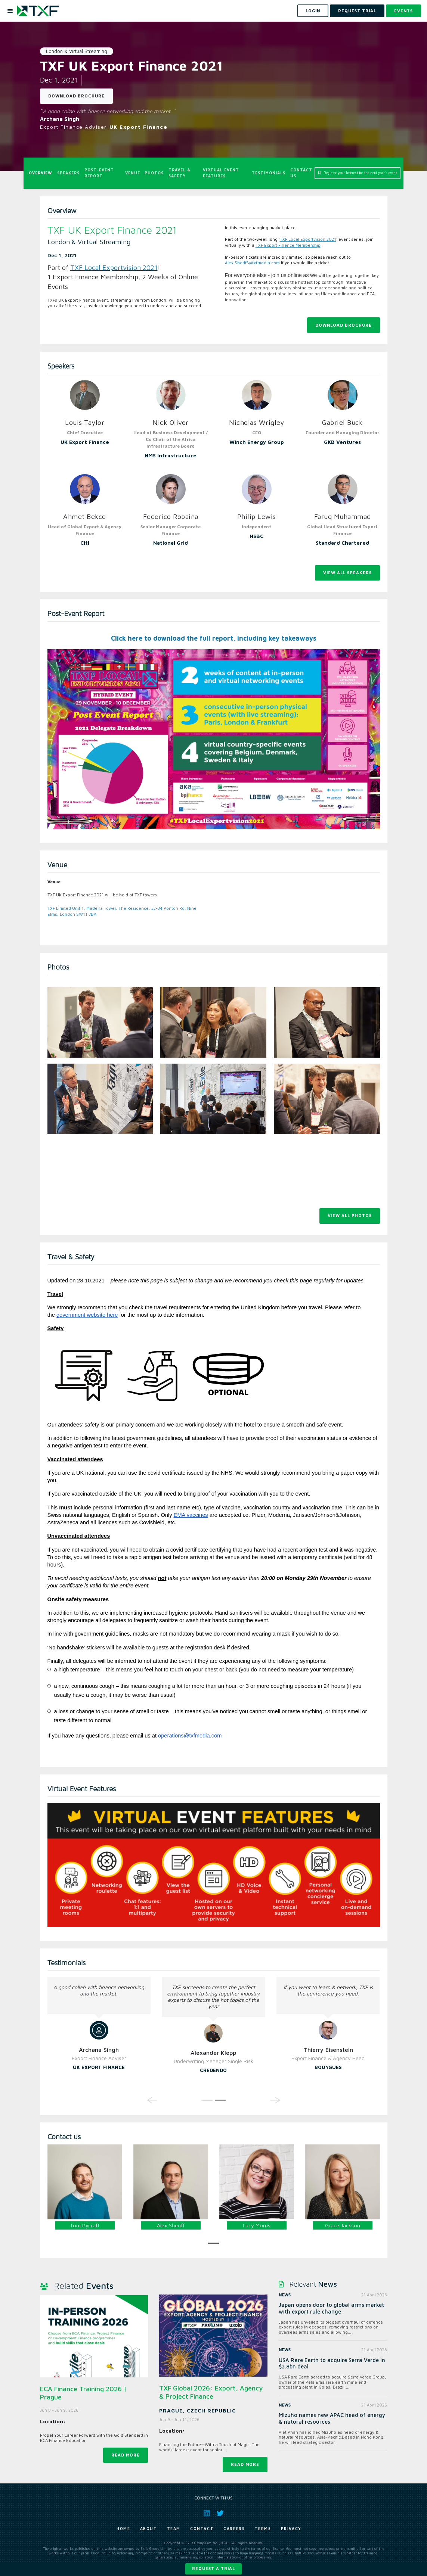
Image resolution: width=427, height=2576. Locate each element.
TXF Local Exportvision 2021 (114, 267)
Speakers (68, 173)
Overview (40, 173)
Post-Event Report (99, 173)
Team (173, 2528)
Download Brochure (76, 95)
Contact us (301, 173)
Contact (202, 2528)
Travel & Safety (179, 173)
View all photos (350, 1215)
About (148, 2528)
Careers (234, 2528)
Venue (132, 173)
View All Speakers (347, 572)
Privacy (291, 2528)
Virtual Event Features (221, 173)
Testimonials (268, 173)
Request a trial (213, 2568)
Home (123, 2528)
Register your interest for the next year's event (357, 173)
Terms (263, 2528)
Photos (154, 173)
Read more (125, 2454)
